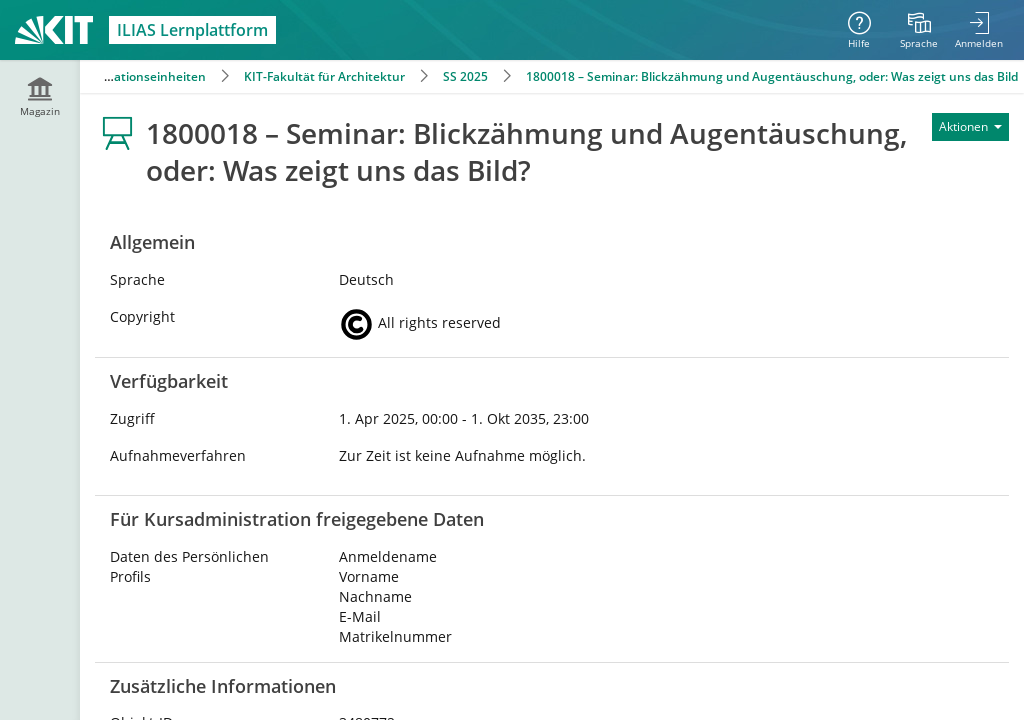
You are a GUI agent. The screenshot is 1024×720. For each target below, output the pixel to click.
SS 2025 (465, 76)
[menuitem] (919, 30)
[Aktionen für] (970, 127)
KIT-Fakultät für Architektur (324, 76)
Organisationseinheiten (137, 76)
